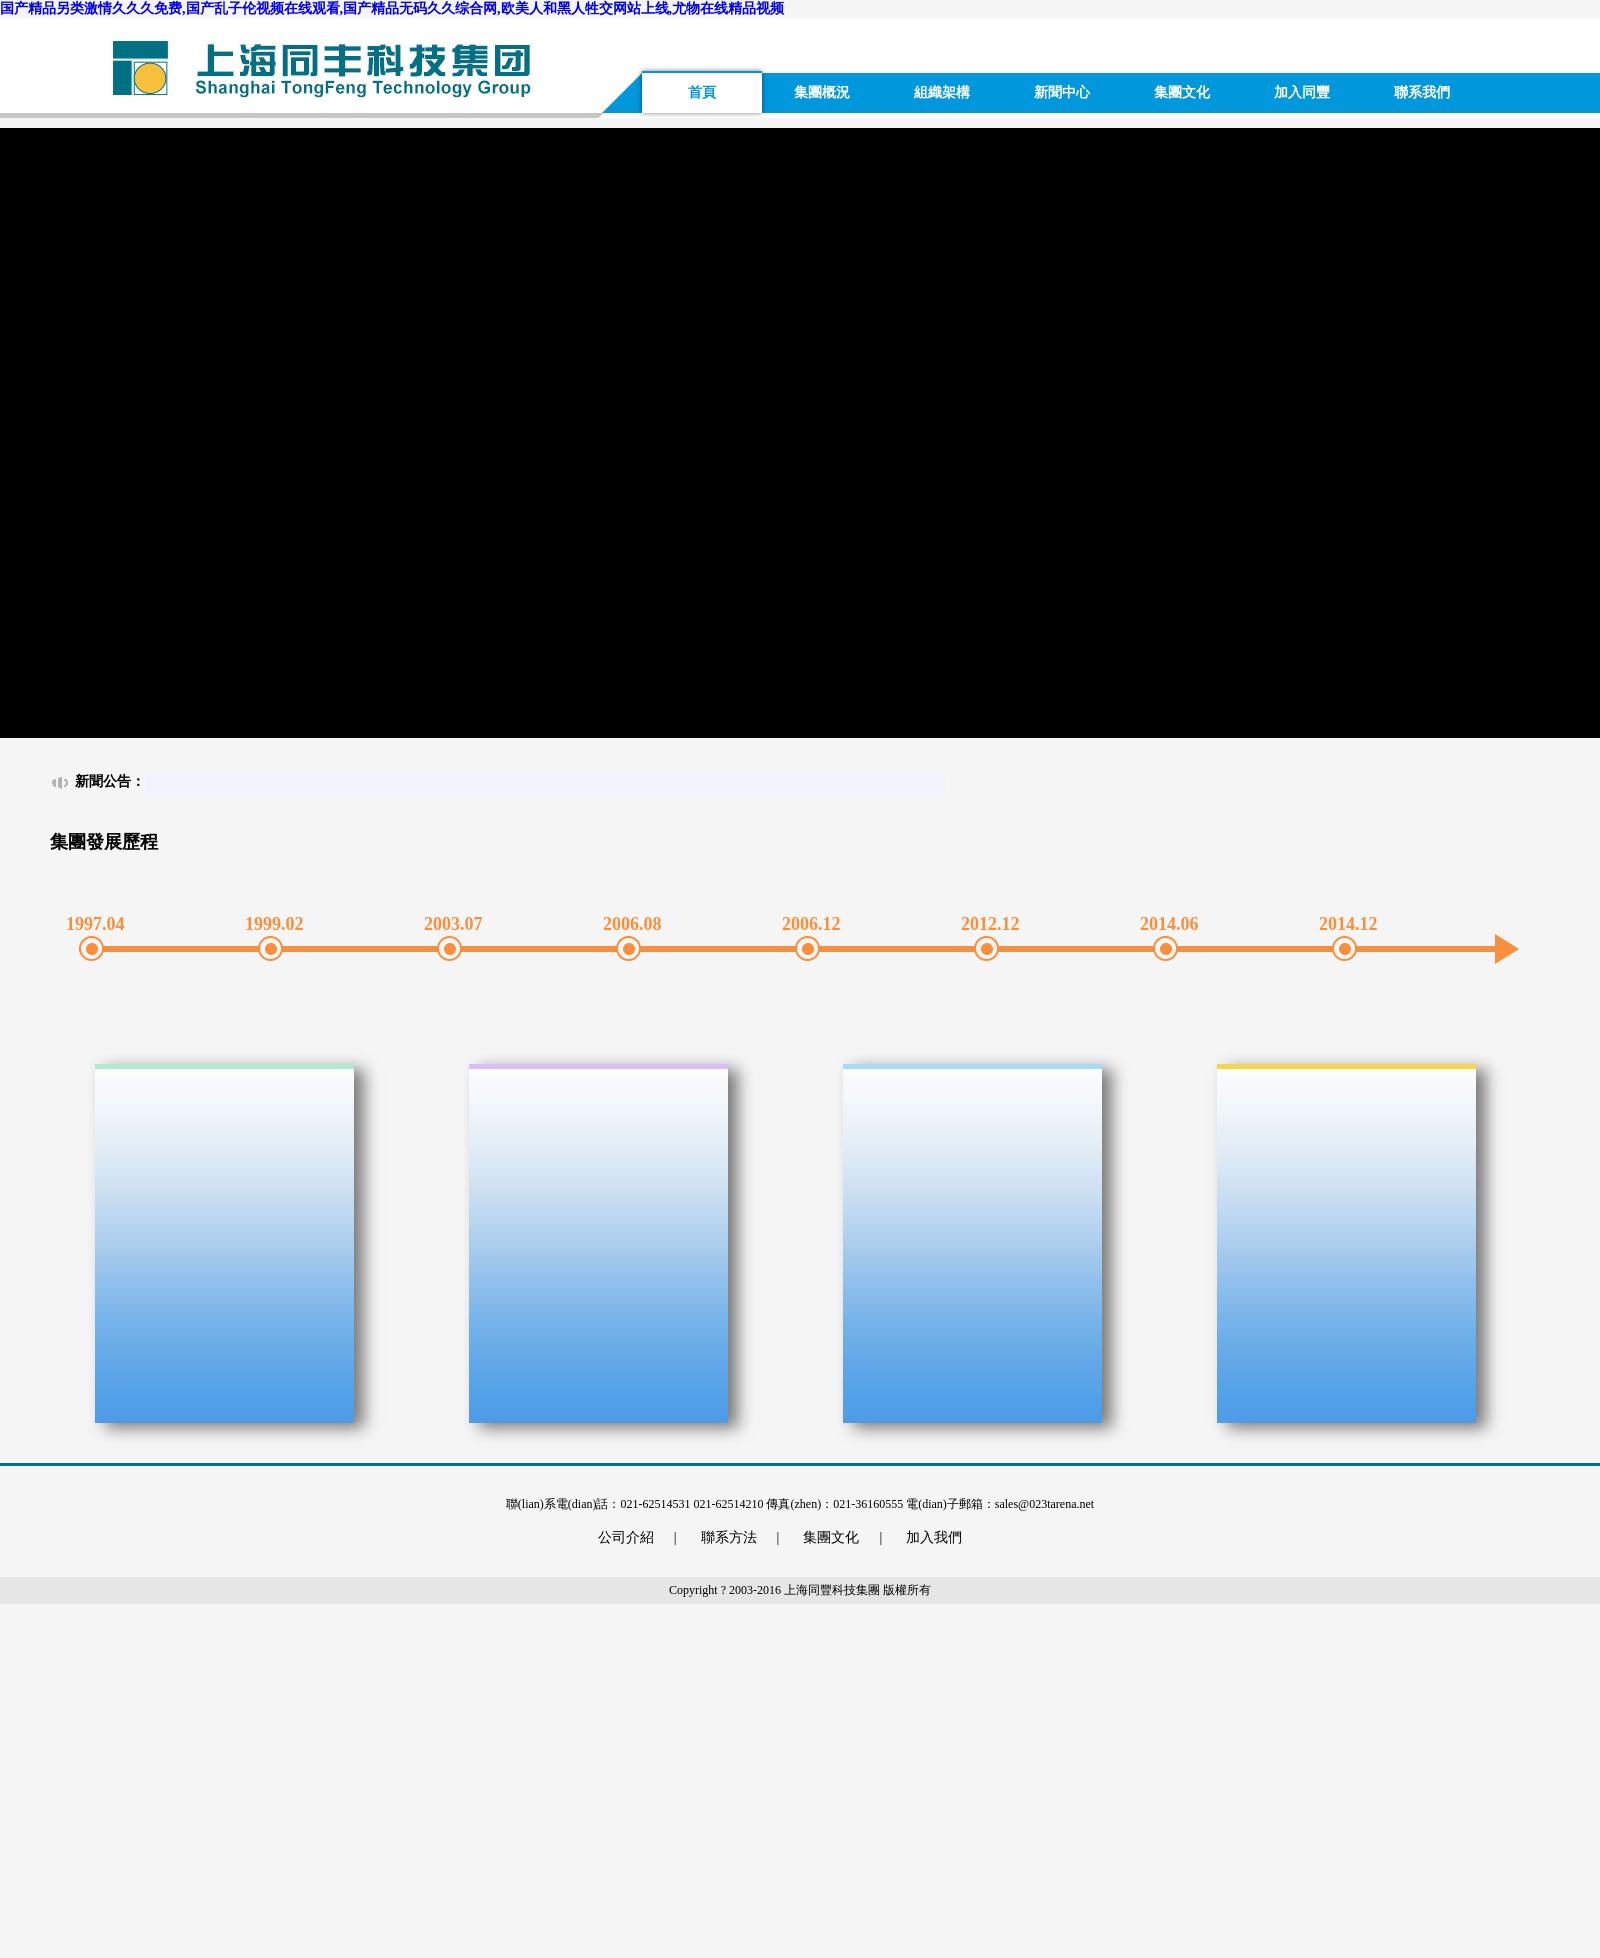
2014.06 (1165, 924)
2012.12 (986, 924)
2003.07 (449, 924)
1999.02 (270, 924)
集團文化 (1182, 92)
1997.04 (91, 924)
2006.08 (628, 924)
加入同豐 (1302, 92)
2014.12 (1344, 924)
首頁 (702, 92)
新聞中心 (1062, 92)
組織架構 (942, 92)
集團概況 (822, 92)
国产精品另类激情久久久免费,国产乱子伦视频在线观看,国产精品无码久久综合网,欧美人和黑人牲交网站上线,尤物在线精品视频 (392, 8)
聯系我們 (1422, 92)
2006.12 (807, 924)
